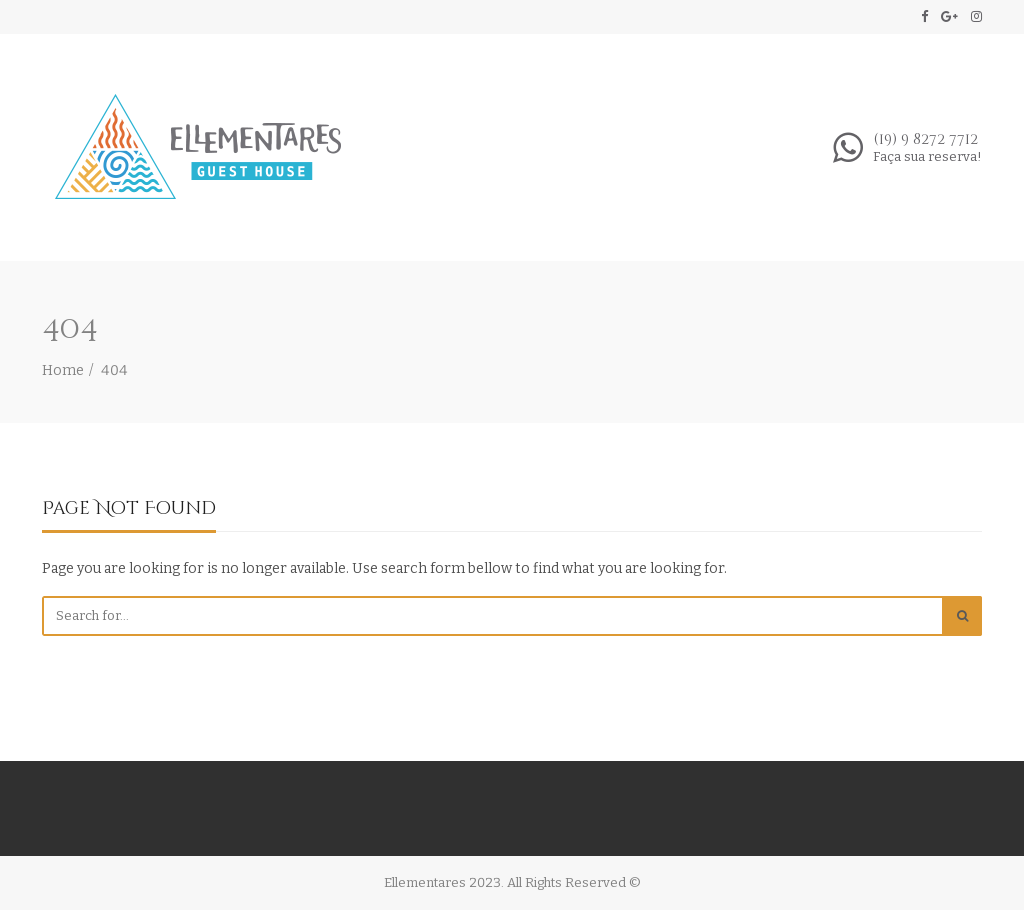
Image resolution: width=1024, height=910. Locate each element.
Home (63, 370)
